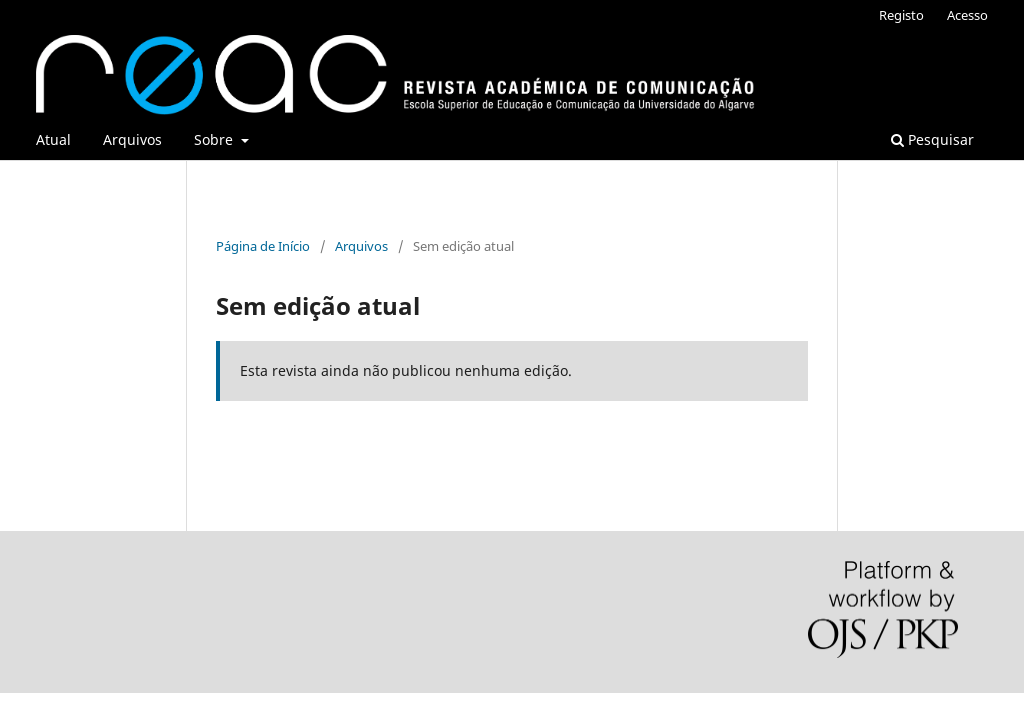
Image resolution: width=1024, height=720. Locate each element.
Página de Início (263, 246)
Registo (901, 15)
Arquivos (132, 139)
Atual (53, 139)
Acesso (967, 15)
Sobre (215, 139)
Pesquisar (932, 139)
